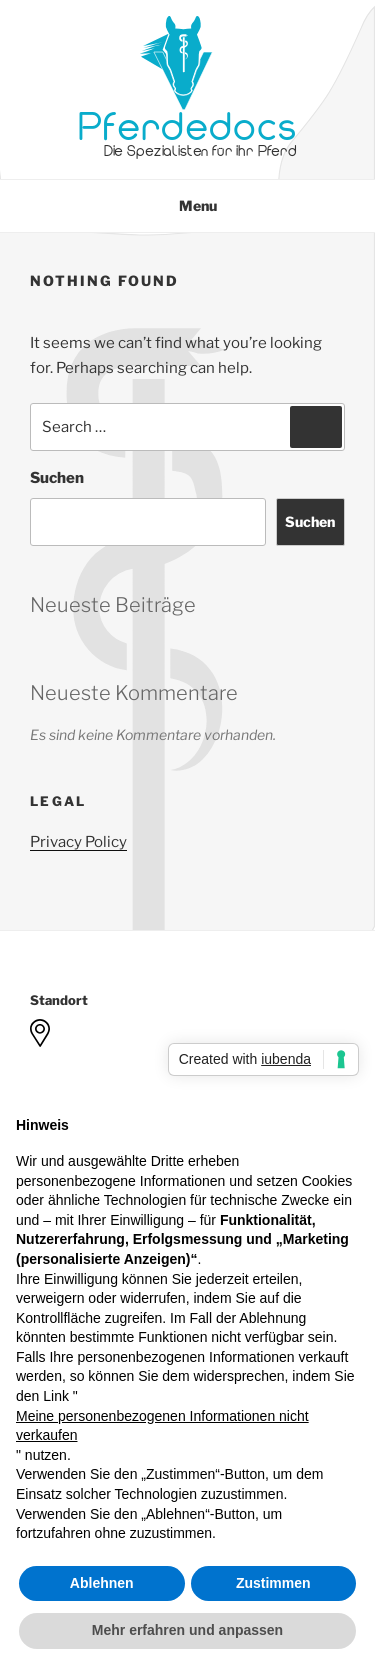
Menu (187, 205)
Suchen (57, 478)
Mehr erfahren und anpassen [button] (187, 1630)
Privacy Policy (78, 842)
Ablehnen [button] (102, 1583)
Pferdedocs (187, 128)
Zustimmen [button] (273, 1583)
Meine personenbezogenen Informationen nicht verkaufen (162, 1426)
